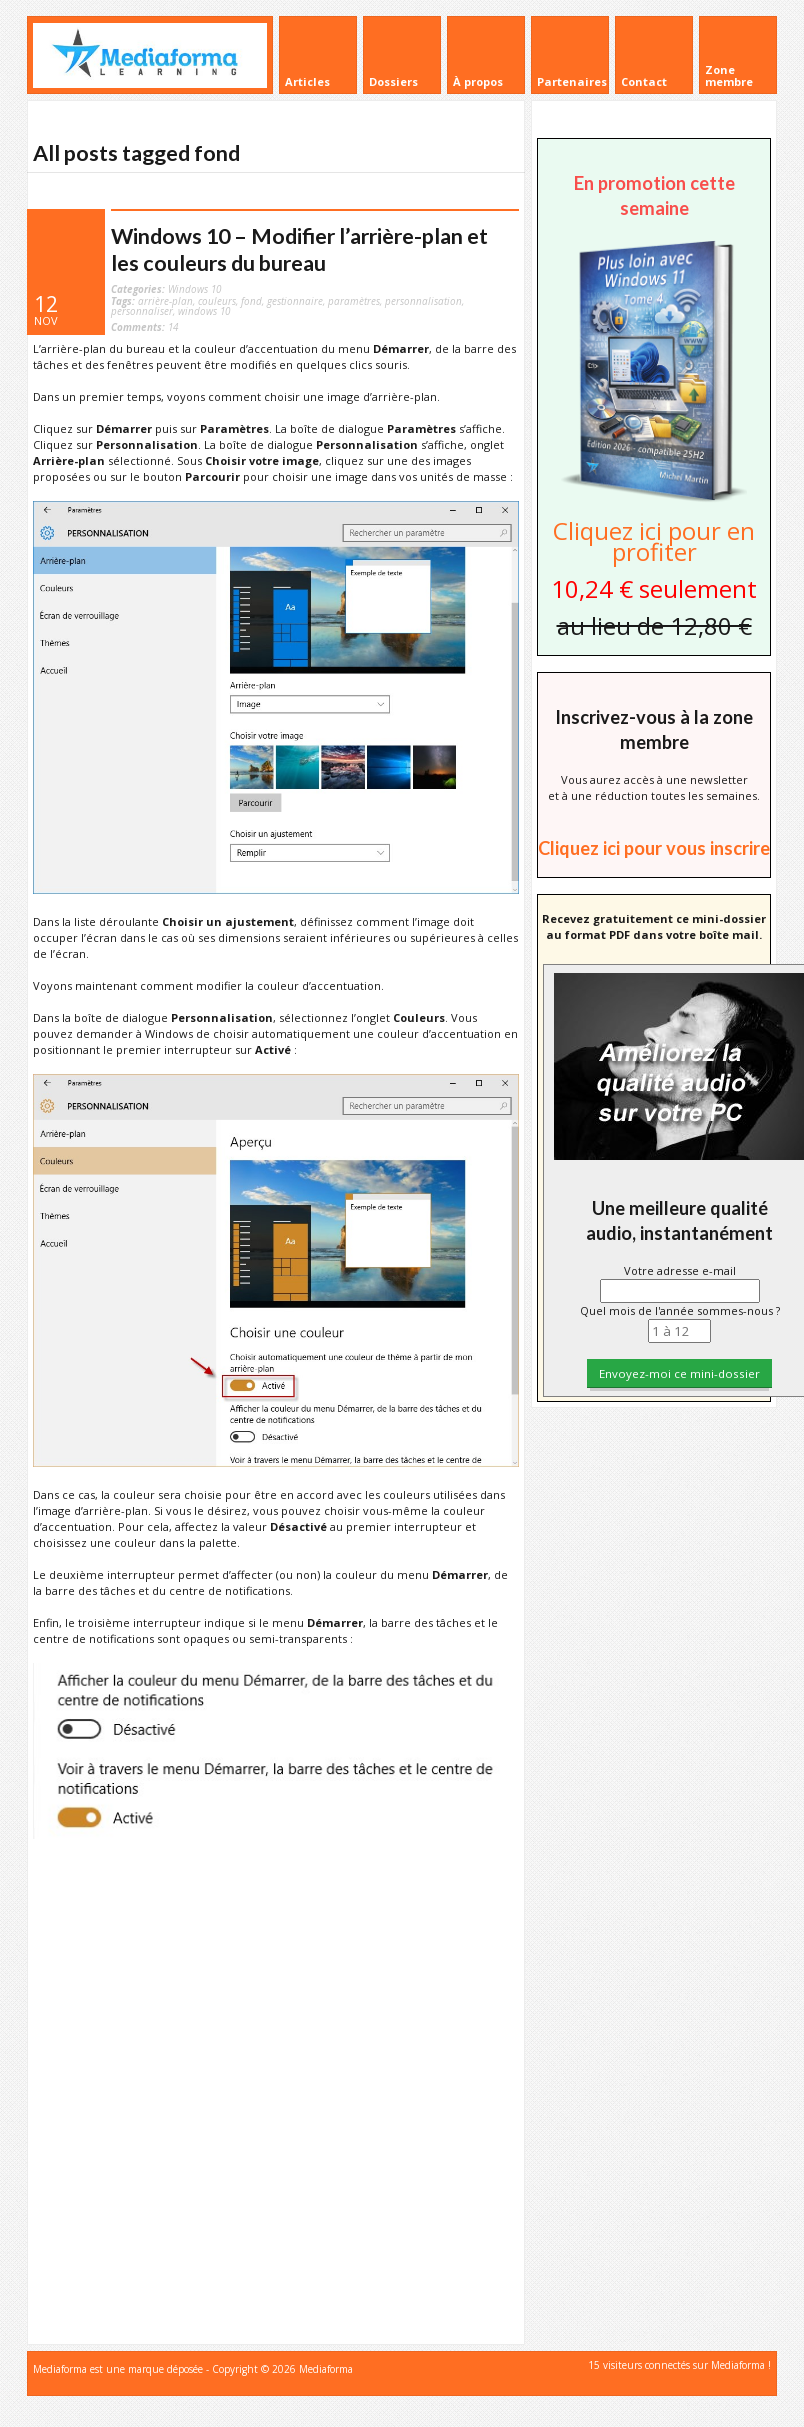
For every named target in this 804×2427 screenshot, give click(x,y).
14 (144, 327)
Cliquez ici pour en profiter (654, 541)
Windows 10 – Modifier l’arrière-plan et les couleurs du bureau (299, 249)
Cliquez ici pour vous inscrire (654, 848)
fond (251, 301)
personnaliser (142, 311)
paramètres (354, 301)
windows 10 (204, 311)
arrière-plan (165, 301)
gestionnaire (295, 301)
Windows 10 (194, 289)
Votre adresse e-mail (680, 1270)
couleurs (217, 301)
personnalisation (423, 301)
